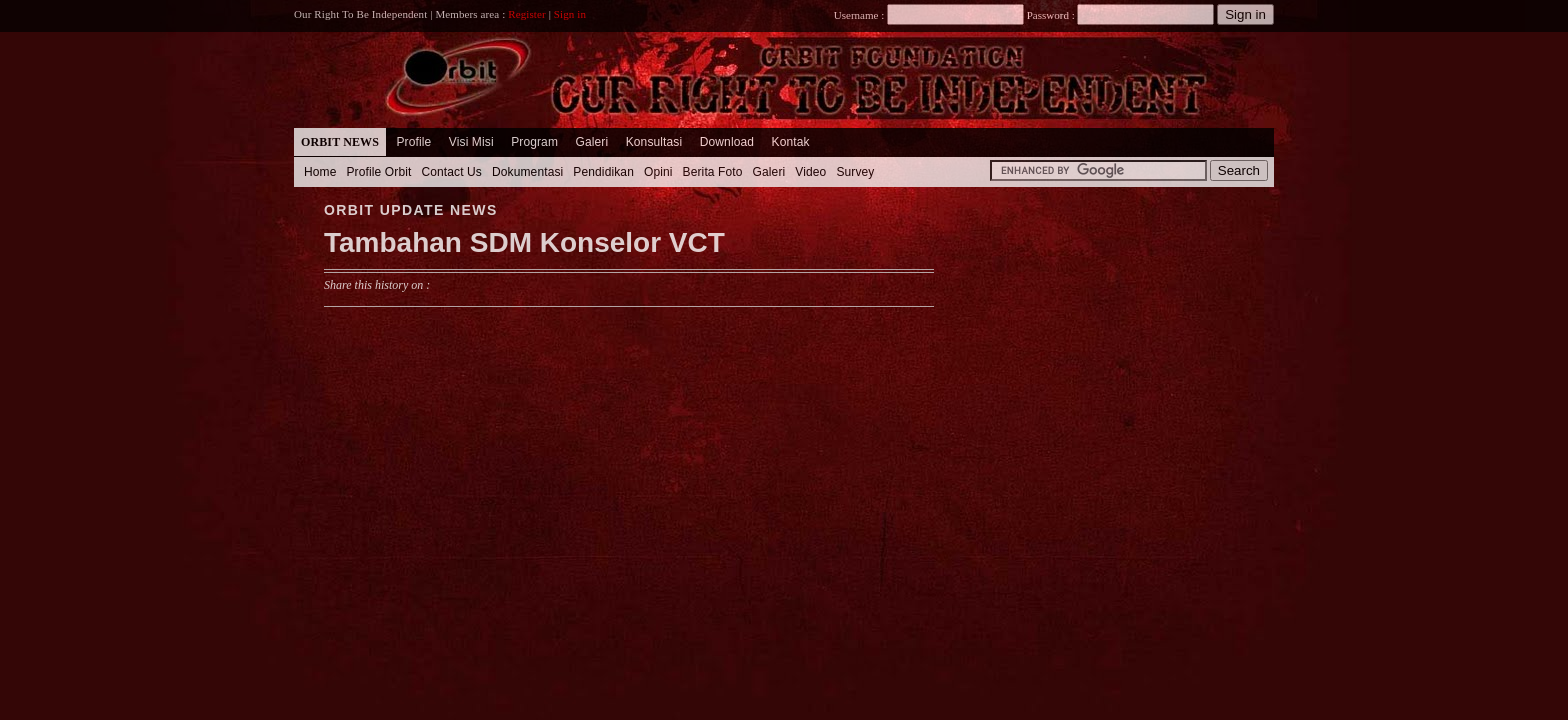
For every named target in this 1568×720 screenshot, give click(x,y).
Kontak (791, 142)
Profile (413, 142)
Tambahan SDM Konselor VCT (524, 242)
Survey (855, 172)
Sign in (570, 14)
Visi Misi (471, 142)
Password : (1050, 15)
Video (810, 172)
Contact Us (451, 172)
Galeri (591, 142)
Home (320, 172)
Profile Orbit (379, 172)
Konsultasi (654, 142)
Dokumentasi (527, 172)
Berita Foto (713, 172)
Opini (658, 172)
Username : (929, 15)
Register (527, 14)
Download (727, 142)
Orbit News (340, 142)
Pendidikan (603, 172)
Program (534, 142)
